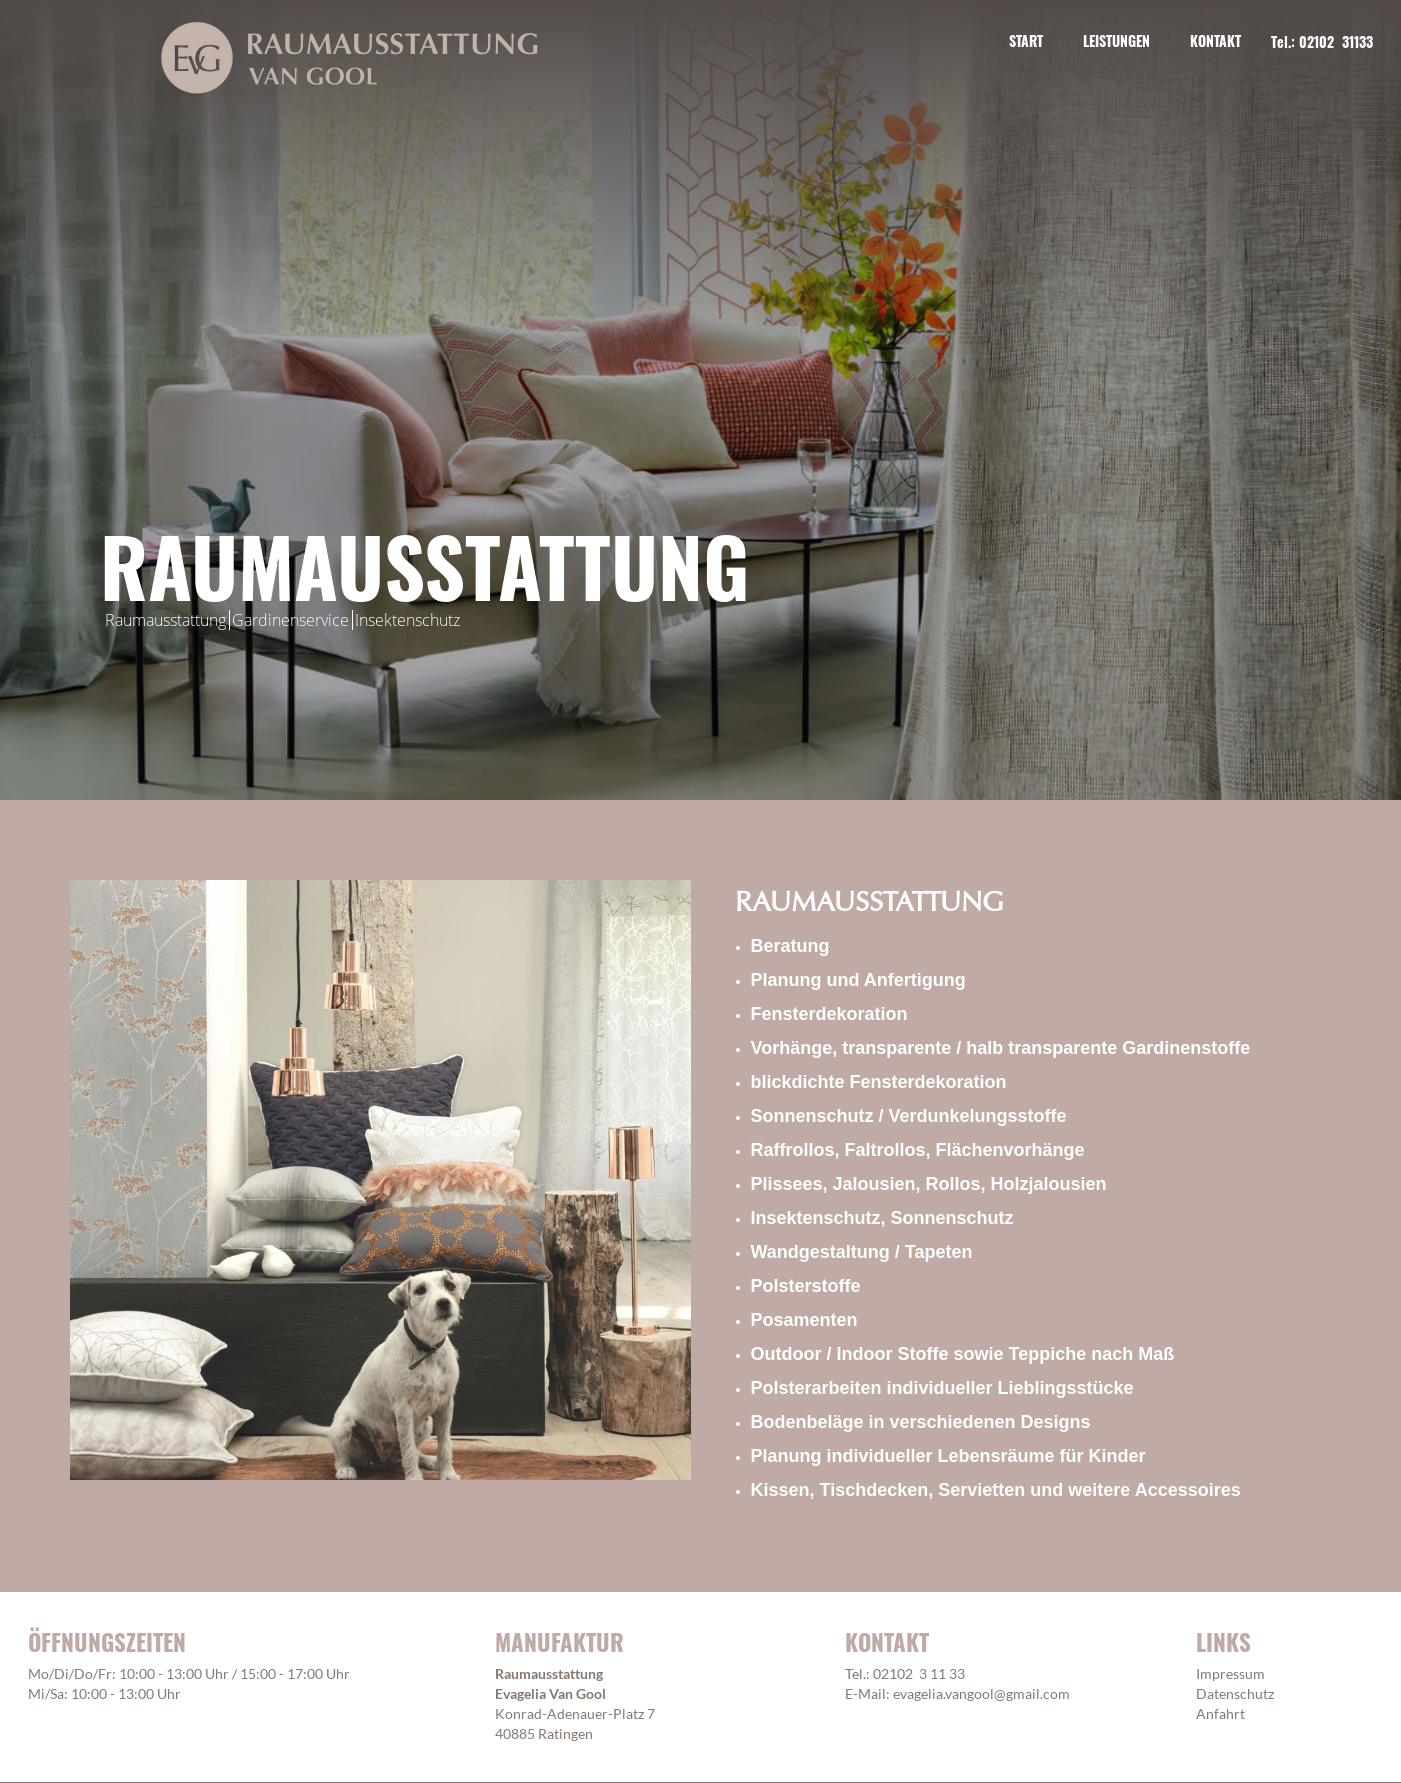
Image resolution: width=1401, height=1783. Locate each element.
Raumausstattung (165, 620)
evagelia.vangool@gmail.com (981, 1693)
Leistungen (1116, 40)
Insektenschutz (407, 620)
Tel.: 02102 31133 (1322, 41)
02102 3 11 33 (919, 1673)
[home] (350, 57)
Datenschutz (1235, 1693)
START (1026, 40)
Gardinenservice (290, 620)
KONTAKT (1215, 40)
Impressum (1230, 1673)
